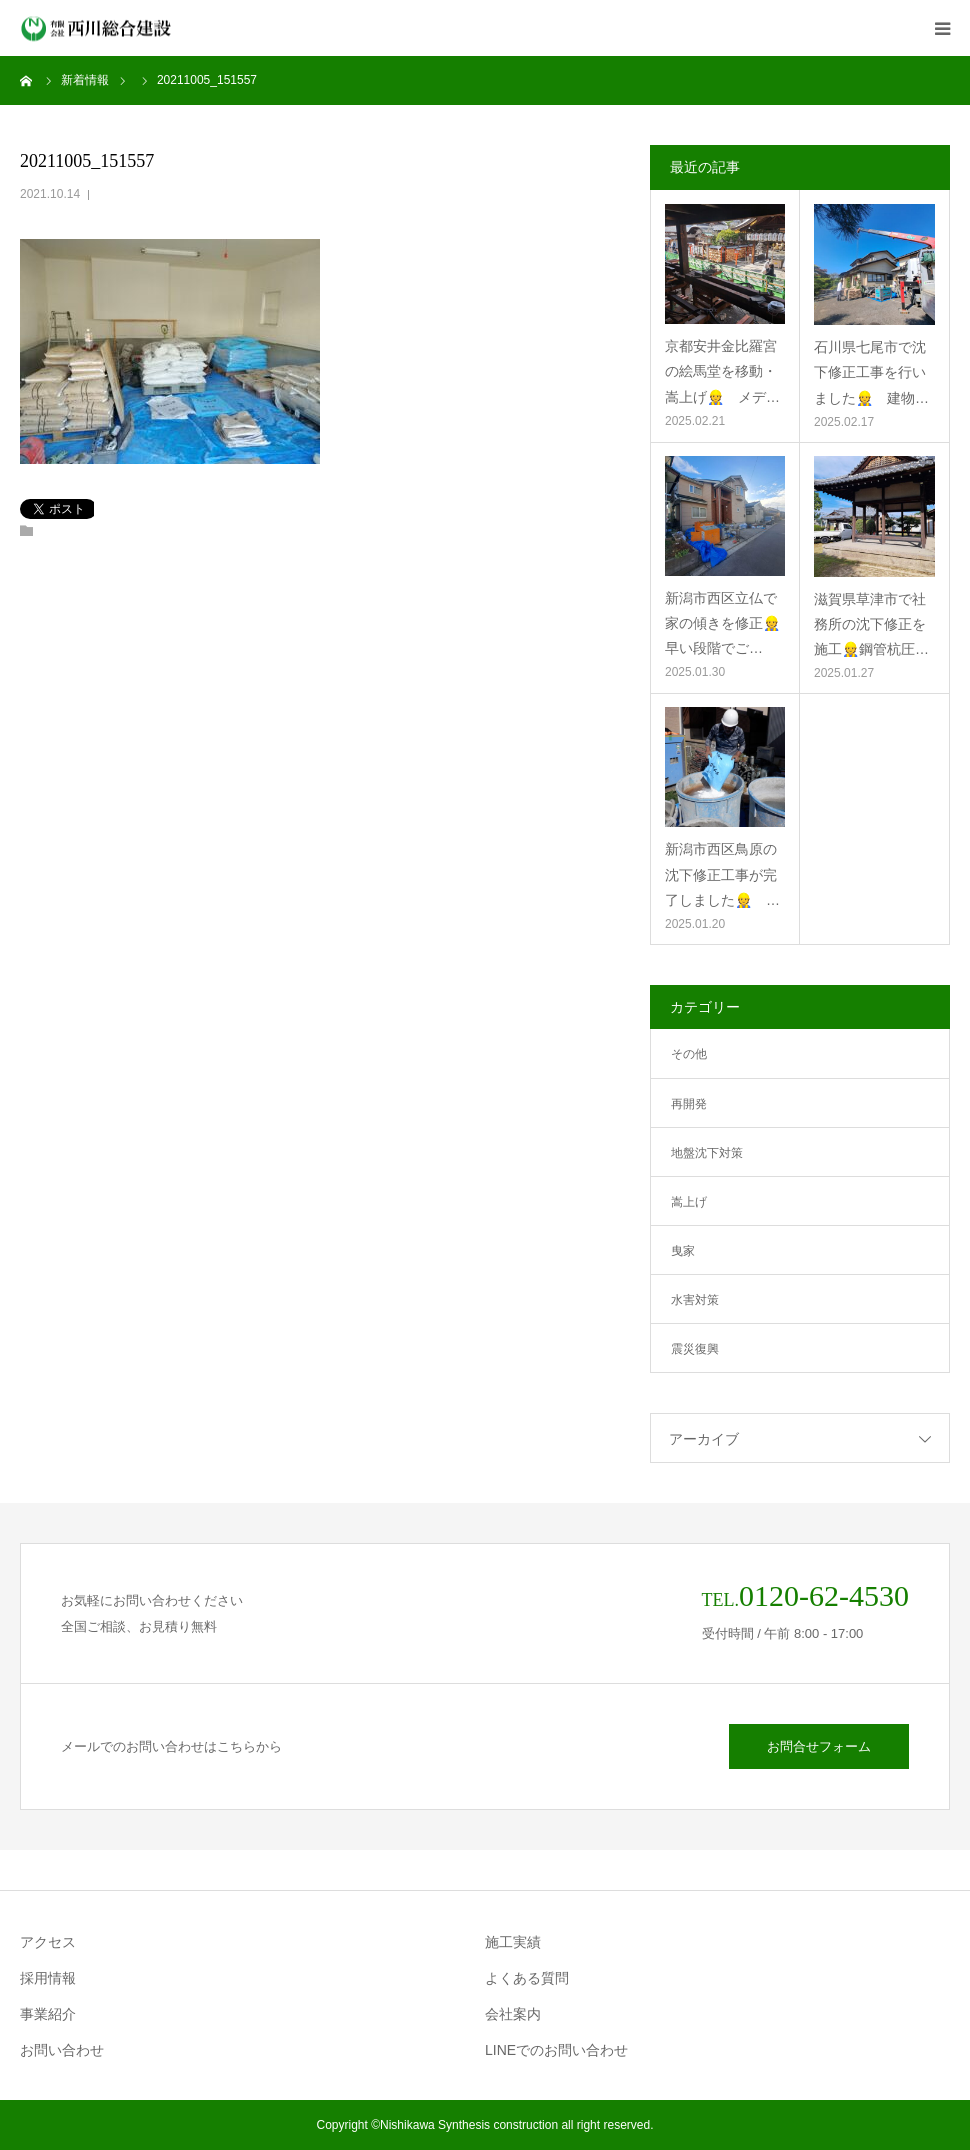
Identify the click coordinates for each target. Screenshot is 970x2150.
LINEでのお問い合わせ (556, 2050)
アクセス (48, 1942)
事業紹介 (48, 2014)
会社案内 (513, 2014)
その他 (689, 1054)
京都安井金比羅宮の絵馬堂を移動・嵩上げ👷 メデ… (722, 371)
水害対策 (695, 1300)
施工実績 (513, 1942)
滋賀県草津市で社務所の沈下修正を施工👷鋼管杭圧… (871, 624)
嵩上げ (689, 1202)
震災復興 (695, 1349)
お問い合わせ (62, 2050)
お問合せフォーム (819, 1746)
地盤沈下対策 (707, 1153)
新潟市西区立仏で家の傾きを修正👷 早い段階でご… (725, 623)
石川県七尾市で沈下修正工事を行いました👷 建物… (871, 372)
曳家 (683, 1251)
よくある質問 (527, 1978)
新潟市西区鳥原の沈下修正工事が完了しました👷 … (722, 874)
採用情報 (48, 1978)
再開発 (689, 1104)
